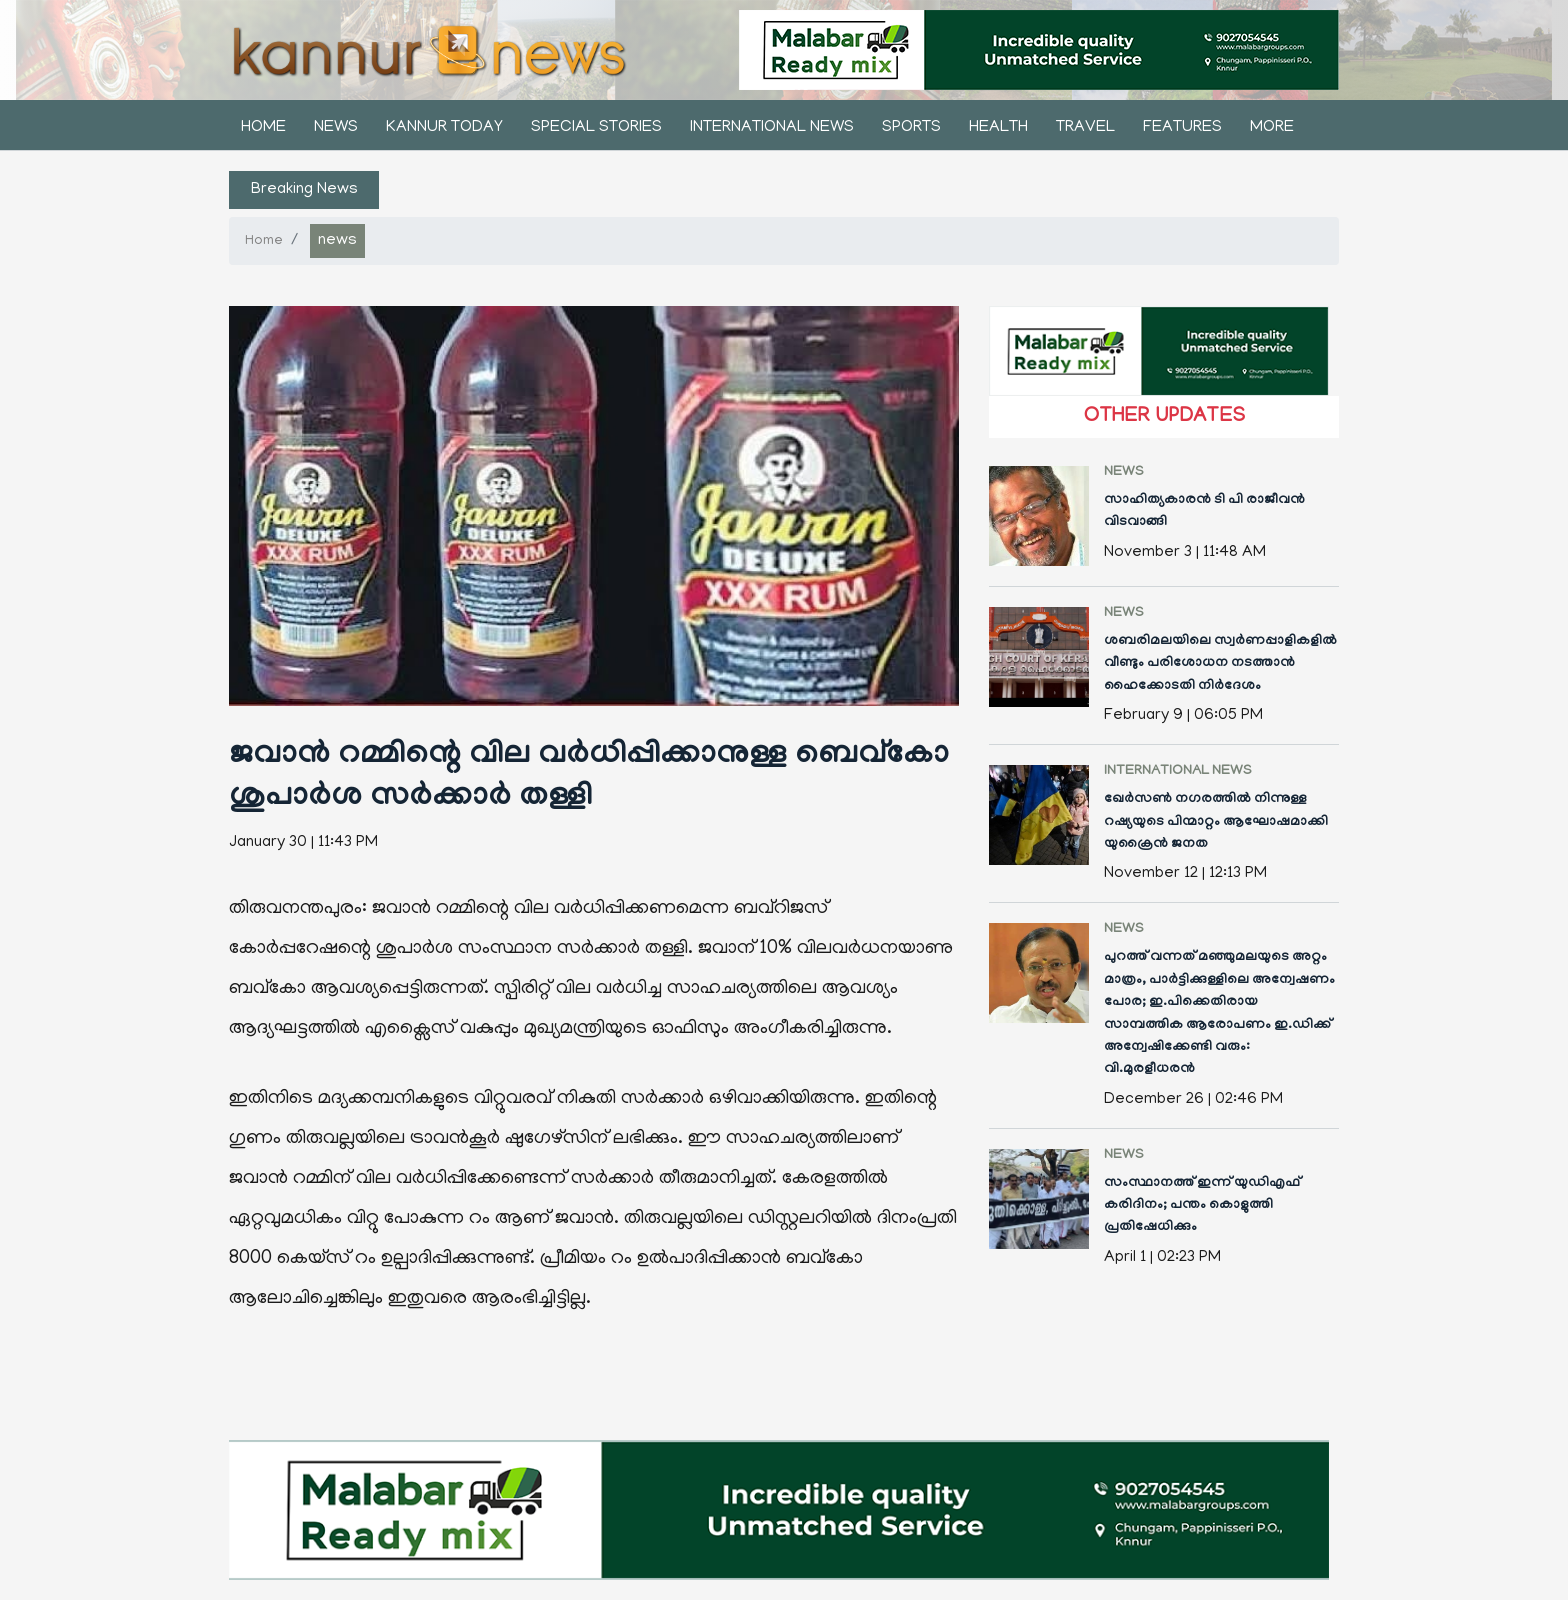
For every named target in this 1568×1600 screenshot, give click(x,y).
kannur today (444, 128)
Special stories (596, 128)
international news (772, 128)
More (1272, 128)
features (1182, 128)
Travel (1085, 128)
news (336, 128)
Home (263, 128)
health (998, 128)
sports (911, 128)
